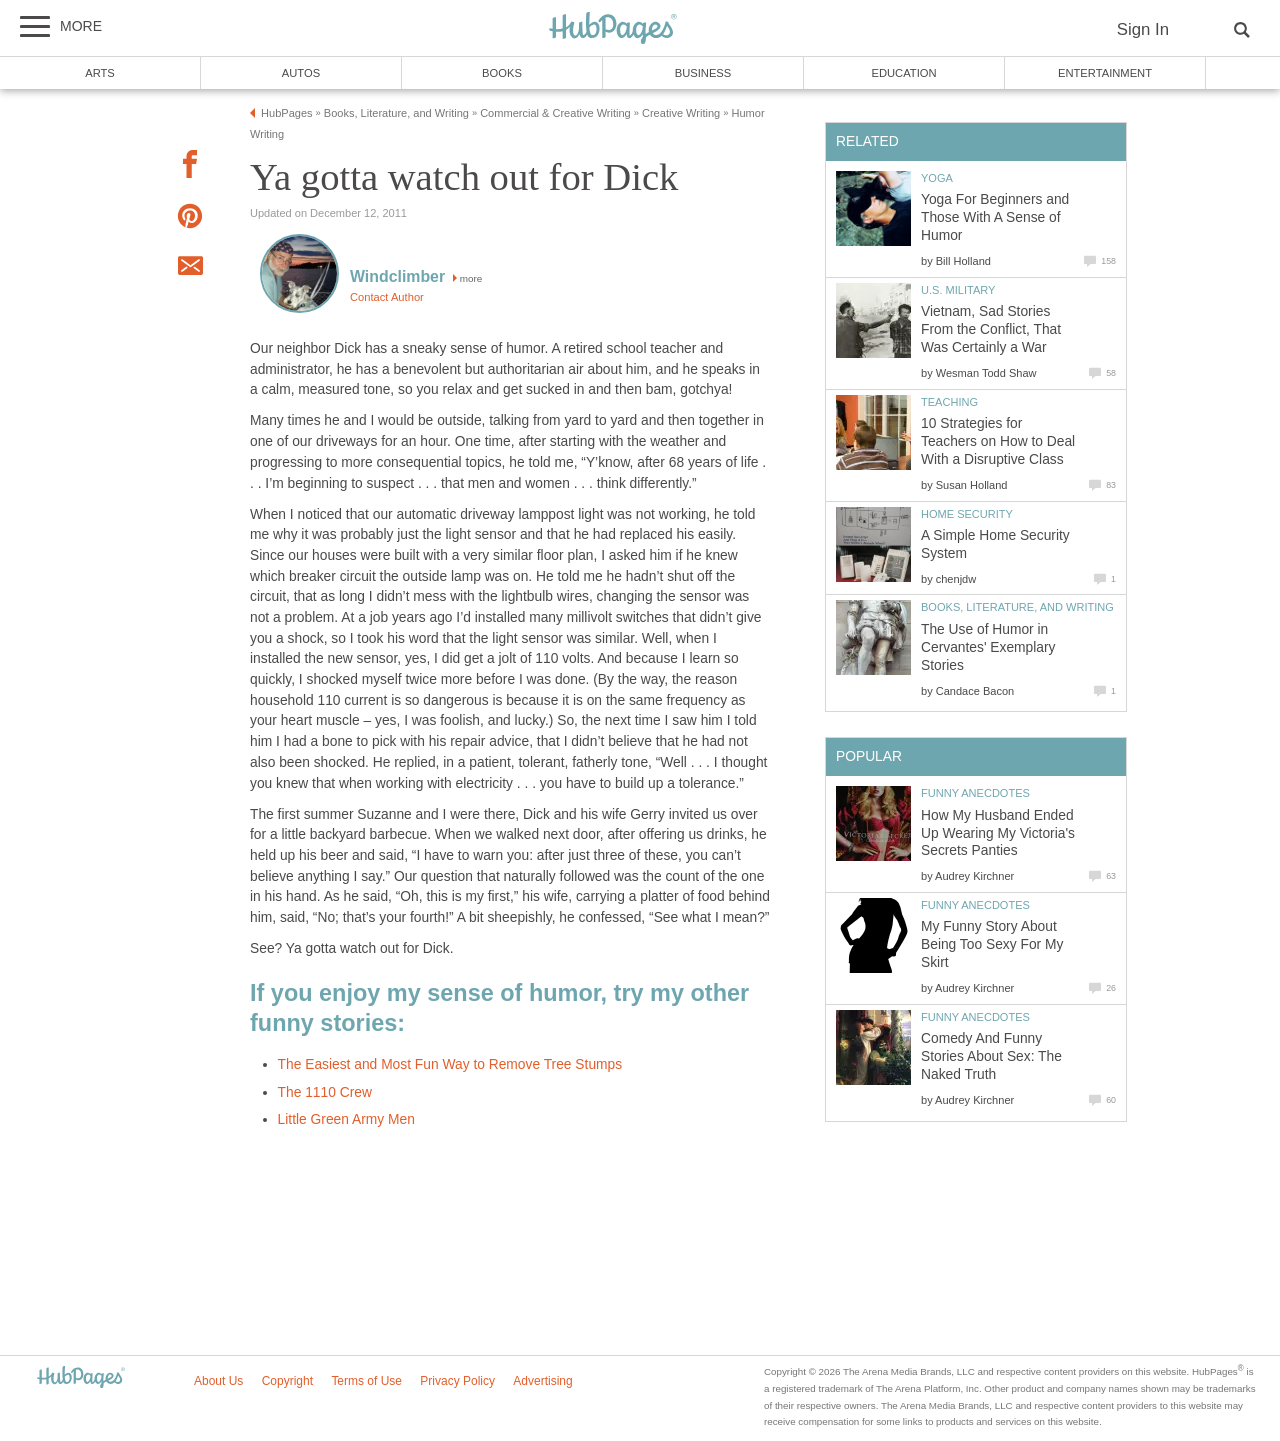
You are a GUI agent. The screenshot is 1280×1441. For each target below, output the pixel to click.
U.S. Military (958, 290)
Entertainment (1105, 73)
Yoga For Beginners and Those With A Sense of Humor (995, 217)
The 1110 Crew (325, 1092)
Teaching (949, 402)
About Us (218, 1381)
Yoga (937, 178)
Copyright (287, 1381)
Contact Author (387, 297)
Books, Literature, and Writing (1017, 607)
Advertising (542, 1381)
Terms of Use (366, 1381)
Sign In (1143, 29)
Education (903, 73)
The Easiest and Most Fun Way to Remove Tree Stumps (450, 1064)
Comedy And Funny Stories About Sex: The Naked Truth (991, 1056)
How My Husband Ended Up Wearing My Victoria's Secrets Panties (998, 833)
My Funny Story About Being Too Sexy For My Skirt (992, 944)
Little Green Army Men (346, 1119)
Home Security (967, 514)
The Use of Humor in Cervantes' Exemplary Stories (988, 647)
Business (703, 73)
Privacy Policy (457, 1381)
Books (502, 73)
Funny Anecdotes (975, 793)
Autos (301, 73)
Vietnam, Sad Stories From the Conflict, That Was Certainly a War (991, 329)
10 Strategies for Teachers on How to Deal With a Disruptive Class (998, 441)
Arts (100, 73)
